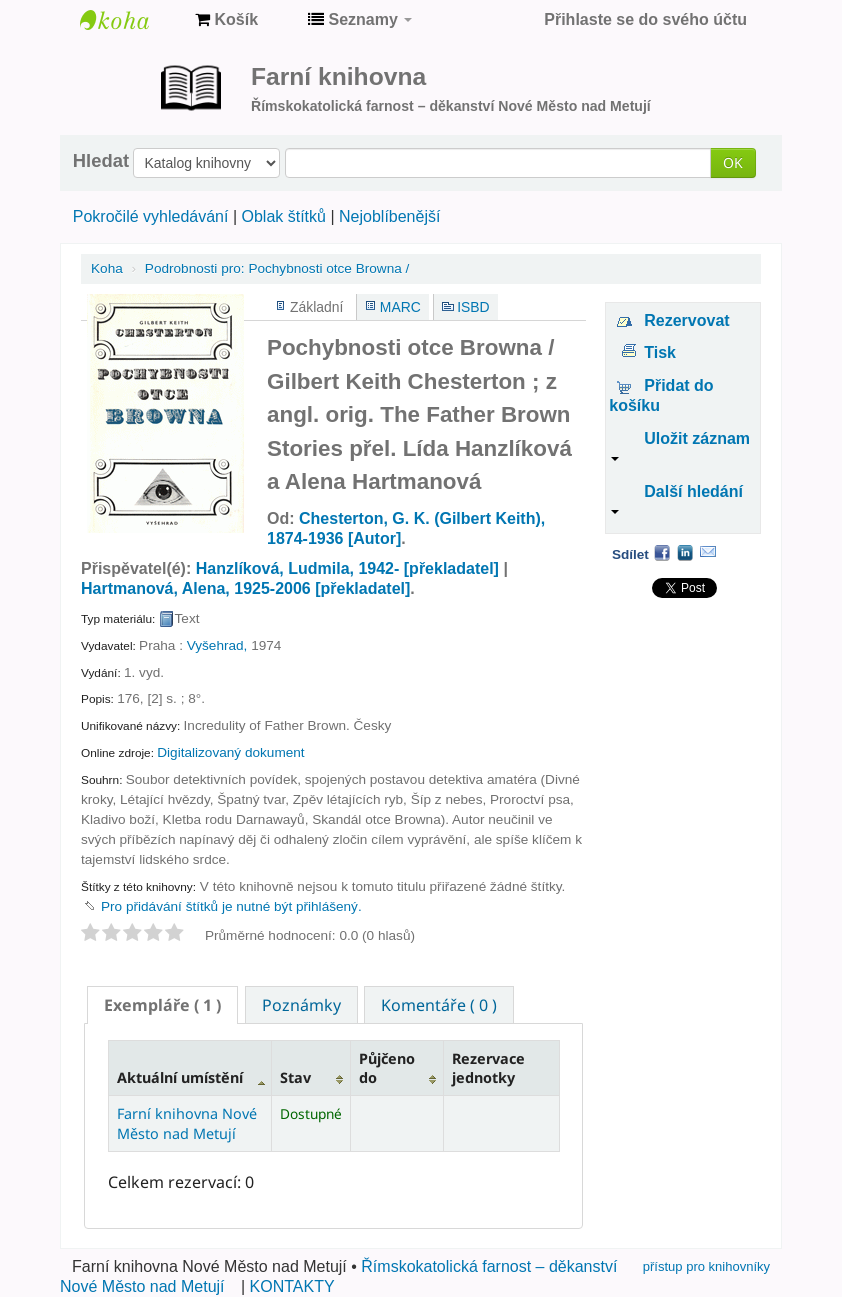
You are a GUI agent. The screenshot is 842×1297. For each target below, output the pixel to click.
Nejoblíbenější (389, 216)
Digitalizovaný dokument (230, 752)
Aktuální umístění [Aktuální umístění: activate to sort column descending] (180, 1077)
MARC (400, 307)
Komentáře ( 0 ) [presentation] (439, 1005)
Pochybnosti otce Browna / (277, 268)
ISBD (473, 307)
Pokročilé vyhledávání (151, 216)
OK (733, 162)
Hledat (101, 161)
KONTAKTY (292, 1286)
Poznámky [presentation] (301, 1005)
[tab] (162, 1005)
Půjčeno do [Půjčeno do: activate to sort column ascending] (387, 1068)
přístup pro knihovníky (706, 1266)
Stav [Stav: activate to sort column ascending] (295, 1077)
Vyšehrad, (217, 645)
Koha (107, 268)
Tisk (660, 352)
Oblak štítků (283, 216)
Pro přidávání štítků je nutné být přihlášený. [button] (231, 906)
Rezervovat (686, 320)
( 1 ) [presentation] (162, 1005)
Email (708, 552)
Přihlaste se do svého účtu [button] (645, 19)
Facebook (662, 552)
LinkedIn (685, 552)
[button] (226, 20)
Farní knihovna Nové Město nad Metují (130, 20)
